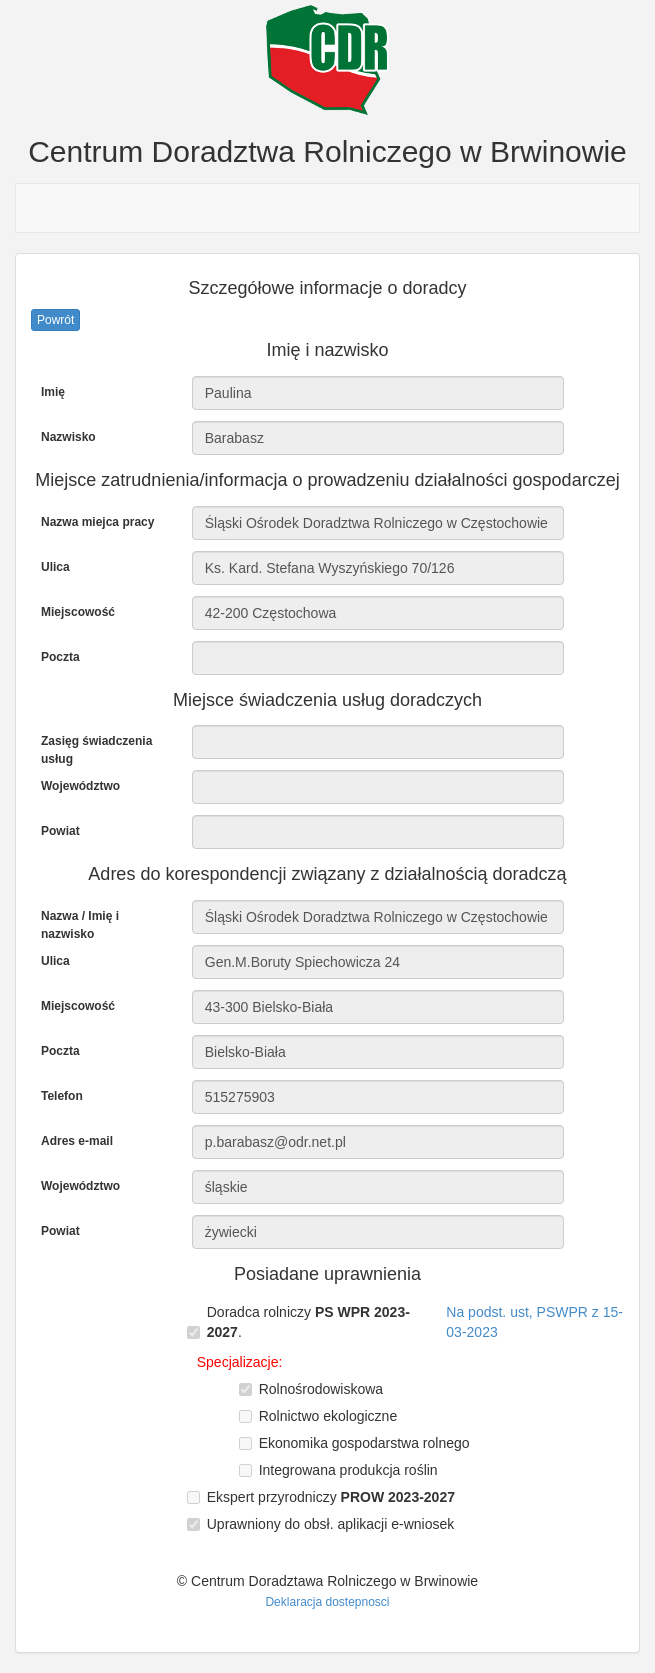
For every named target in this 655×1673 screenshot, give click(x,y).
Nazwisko (68, 437)
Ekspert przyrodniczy (331, 1497)
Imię (53, 392)
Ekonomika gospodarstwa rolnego (364, 1443)
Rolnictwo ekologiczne (328, 1416)
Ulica (55, 567)
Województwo (80, 786)
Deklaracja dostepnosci (327, 1602)
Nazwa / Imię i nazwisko (80, 925)
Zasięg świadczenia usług (96, 750)
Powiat (60, 831)
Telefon (62, 1096)
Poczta (60, 657)
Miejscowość (78, 612)
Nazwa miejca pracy (97, 522)
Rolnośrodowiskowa (321, 1389)
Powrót (55, 320)
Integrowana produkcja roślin (348, 1470)
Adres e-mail (77, 1141)
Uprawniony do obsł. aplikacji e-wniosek (330, 1524)
